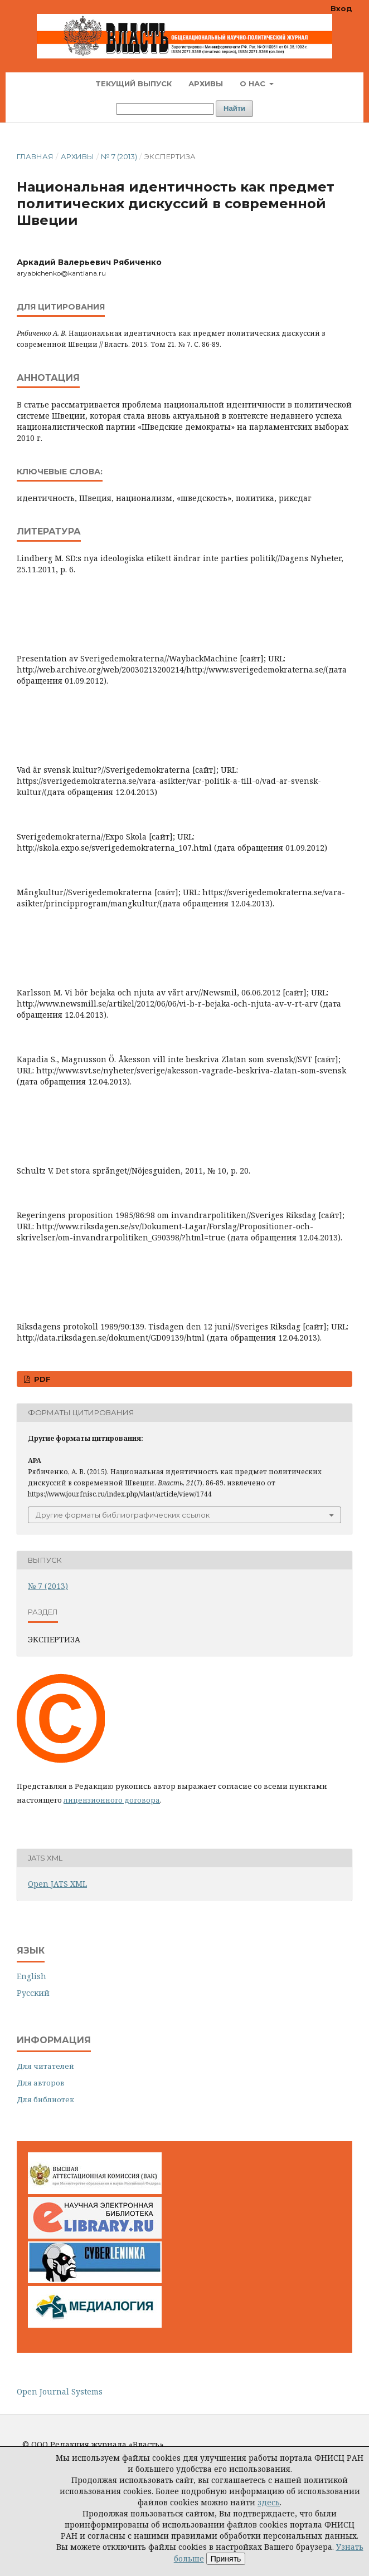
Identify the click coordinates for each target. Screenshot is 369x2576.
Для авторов (41, 2083)
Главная (35, 156)
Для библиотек (45, 2099)
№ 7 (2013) (119, 156)
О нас (254, 83)
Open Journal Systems (60, 2391)
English (31, 1976)
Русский (33, 1993)
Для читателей (45, 2066)
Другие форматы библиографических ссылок (123, 1514)
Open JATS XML (57, 1883)
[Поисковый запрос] (165, 109)
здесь (269, 2502)
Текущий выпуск (133, 83)
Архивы (205, 83)
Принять (226, 2558)
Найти (234, 108)
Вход (341, 8)
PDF (41, 1379)
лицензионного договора (112, 1800)
